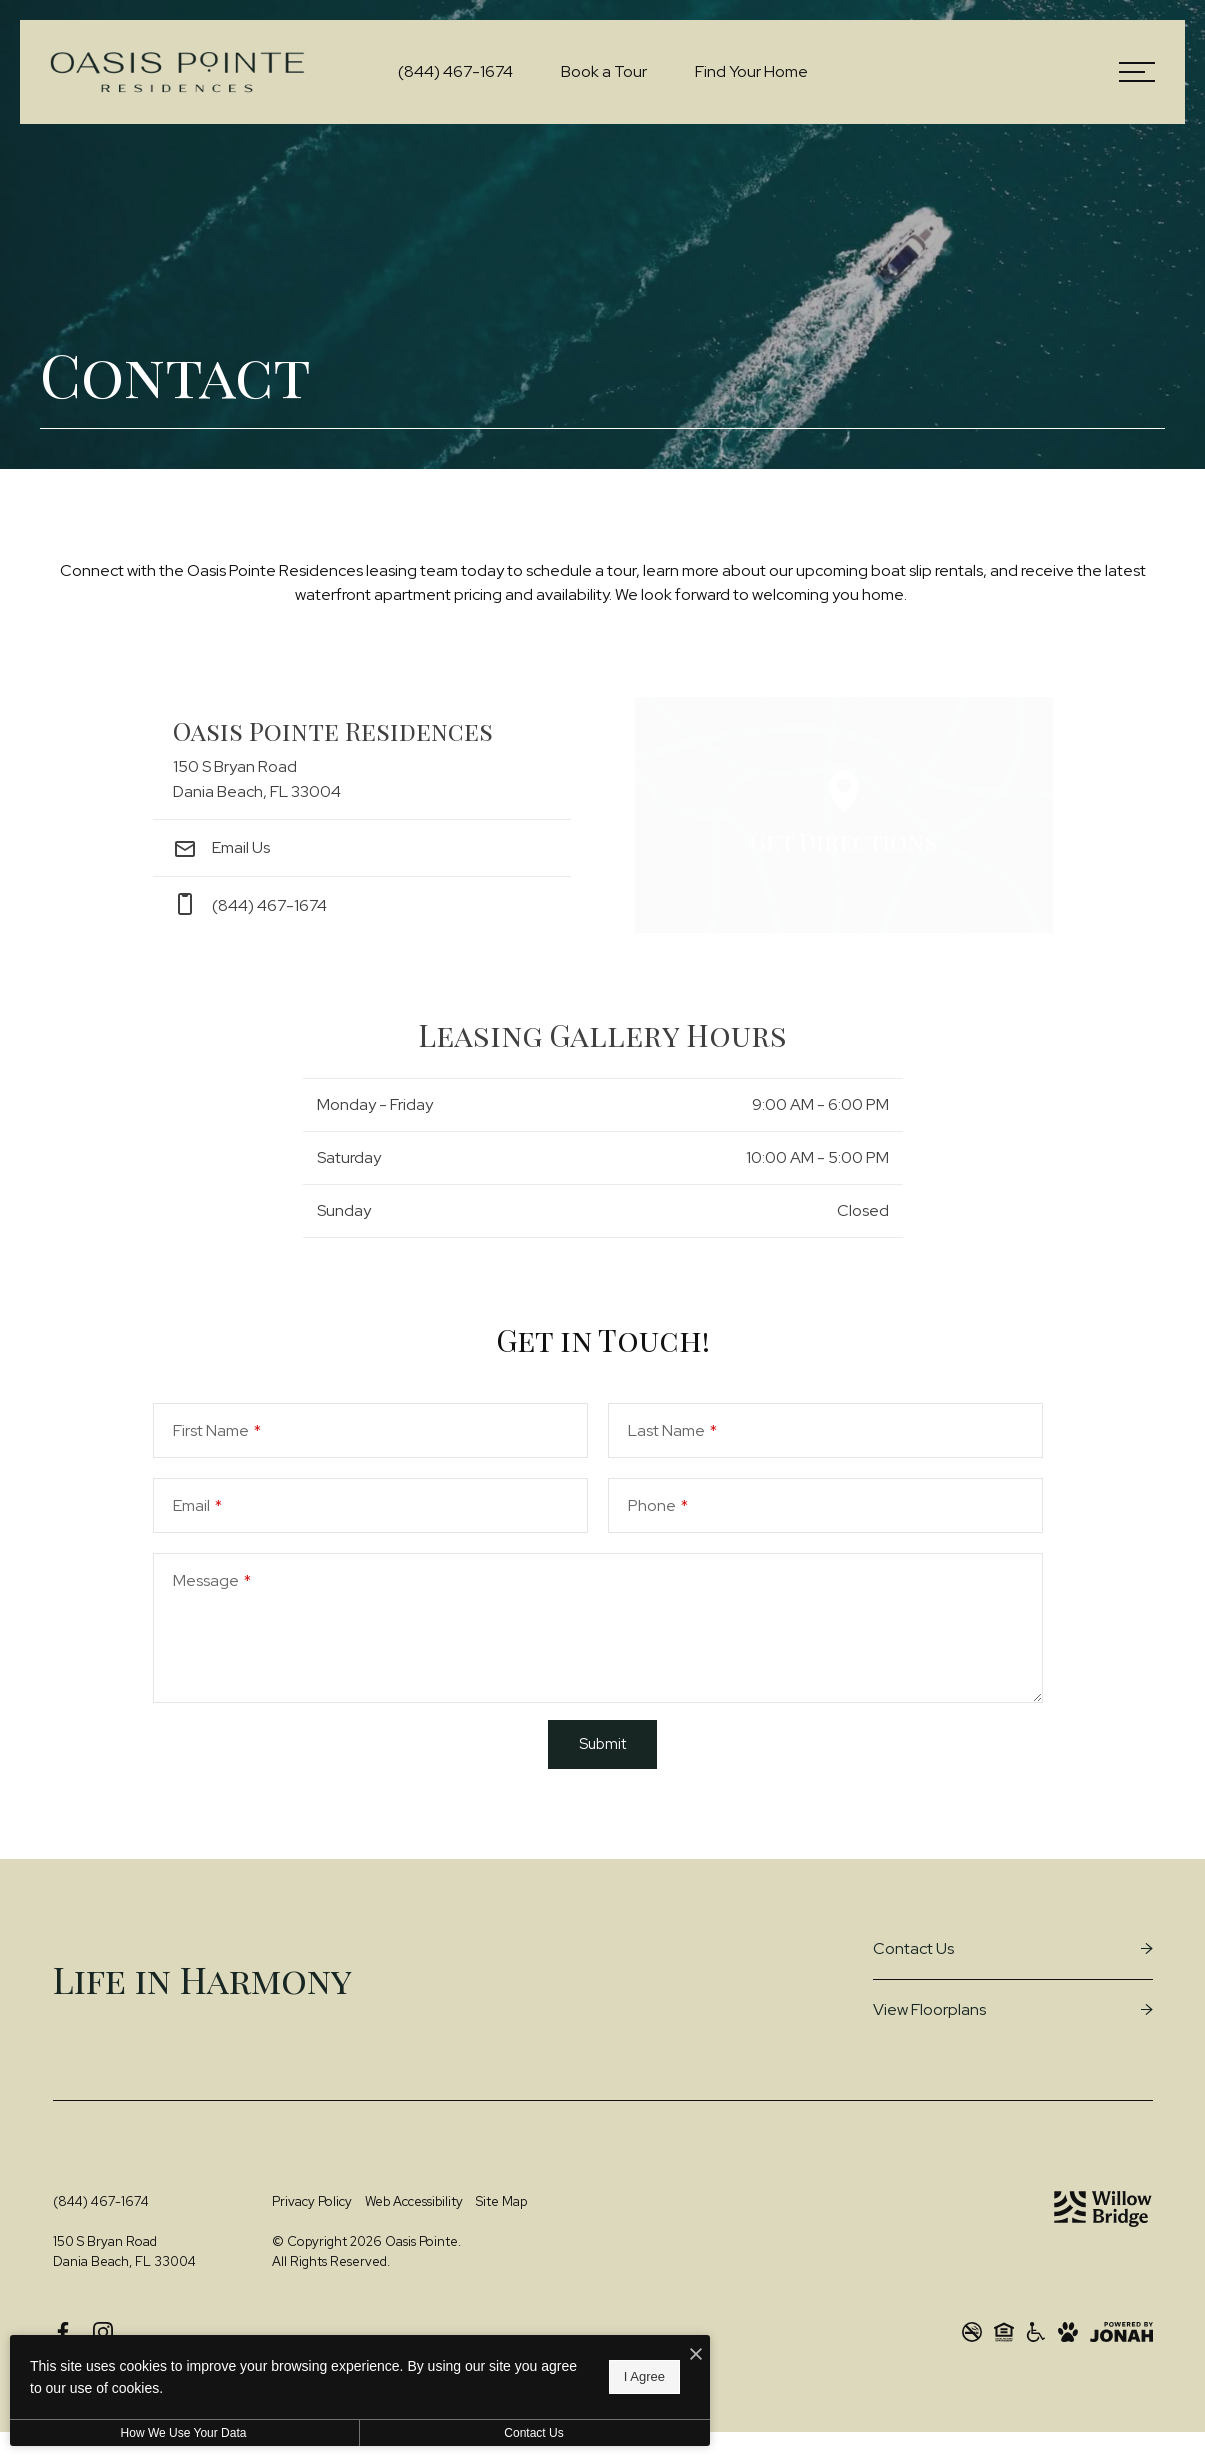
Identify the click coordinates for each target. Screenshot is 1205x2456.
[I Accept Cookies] (696, 2355)
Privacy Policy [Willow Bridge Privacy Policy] (312, 2201)
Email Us (221, 847)
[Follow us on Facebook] (63, 2332)
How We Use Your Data (184, 2433)
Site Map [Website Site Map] (501, 2201)
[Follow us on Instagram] (103, 2332)
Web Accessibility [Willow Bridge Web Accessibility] (414, 2201)
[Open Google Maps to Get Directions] (844, 815)
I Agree (644, 2376)
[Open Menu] (1137, 72)
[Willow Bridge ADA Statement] (1036, 2332)
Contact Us (533, 2433)
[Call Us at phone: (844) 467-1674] (362, 905)
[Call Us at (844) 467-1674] (455, 72)
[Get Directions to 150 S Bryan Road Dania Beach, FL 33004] (362, 758)
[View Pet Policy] (1068, 2332)
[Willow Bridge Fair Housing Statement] (1004, 2332)
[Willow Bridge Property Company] (1103, 2209)
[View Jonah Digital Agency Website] (1121, 2332)
